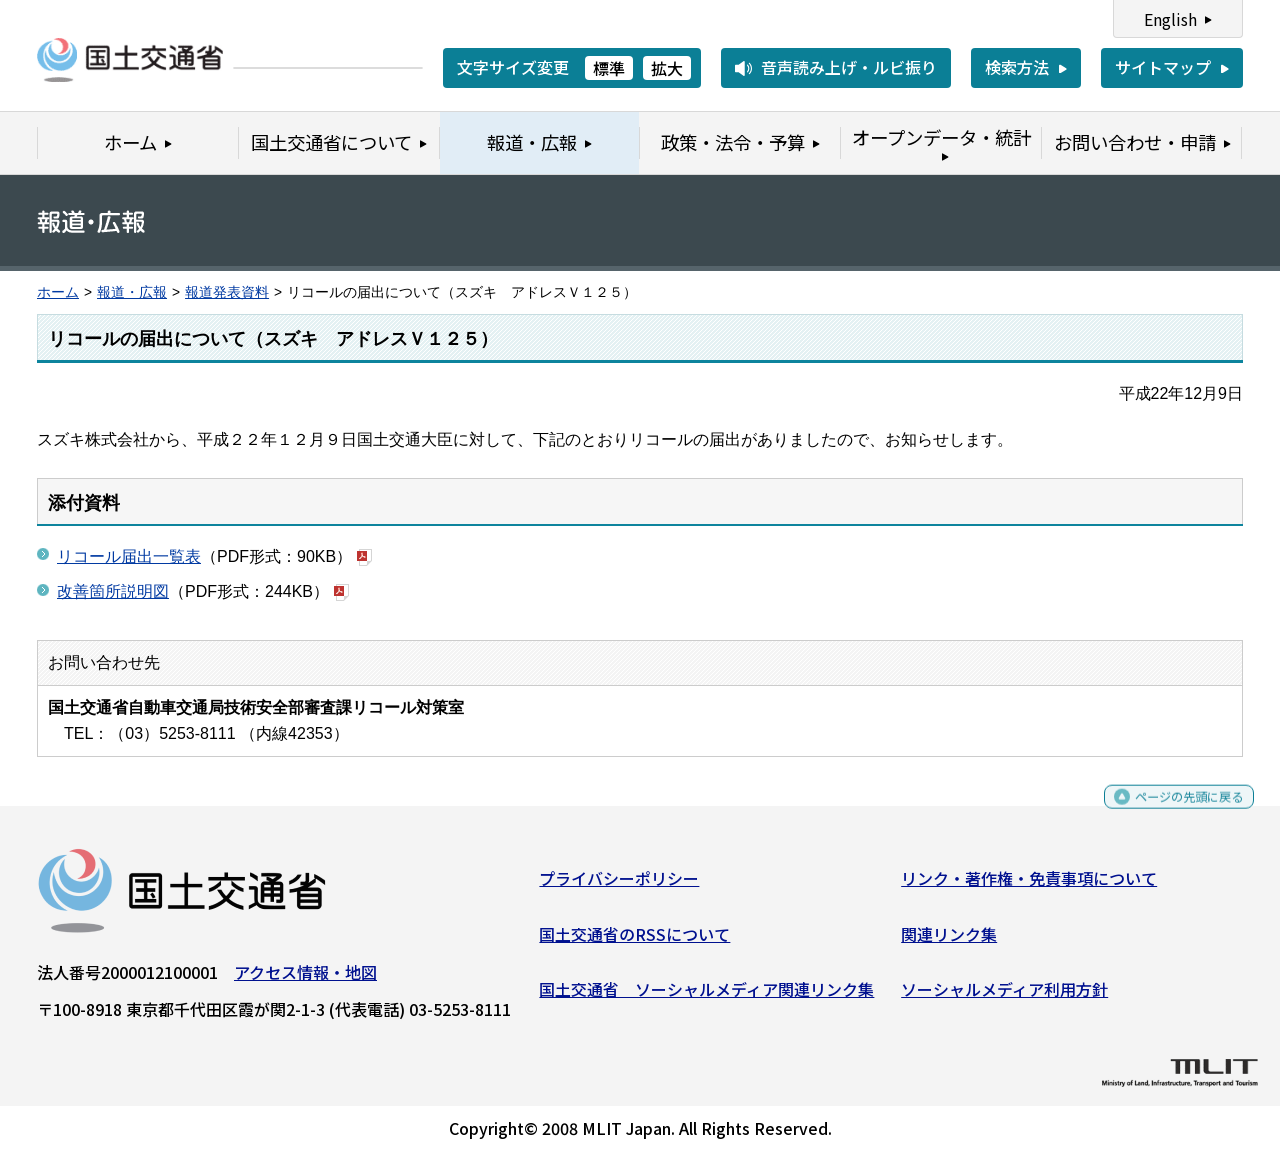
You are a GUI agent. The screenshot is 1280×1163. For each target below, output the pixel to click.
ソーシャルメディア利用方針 (1004, 997)
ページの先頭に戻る (1172, 813)
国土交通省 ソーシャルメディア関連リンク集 (706, 997)
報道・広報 (132, 292)
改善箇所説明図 (113, 591)
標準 (609, 68)
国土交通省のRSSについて (634, 941)
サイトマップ (1163, 67)
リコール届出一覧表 (129, 556)
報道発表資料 (227, 292)
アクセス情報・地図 (305, 980)
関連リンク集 (949, 941)
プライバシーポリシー (619, 886)
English (1170, 19)
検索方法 (1017, 67)
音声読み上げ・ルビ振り (849, 67)
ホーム (58, 292)
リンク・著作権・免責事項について (1029, 886)
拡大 (667, 68)
